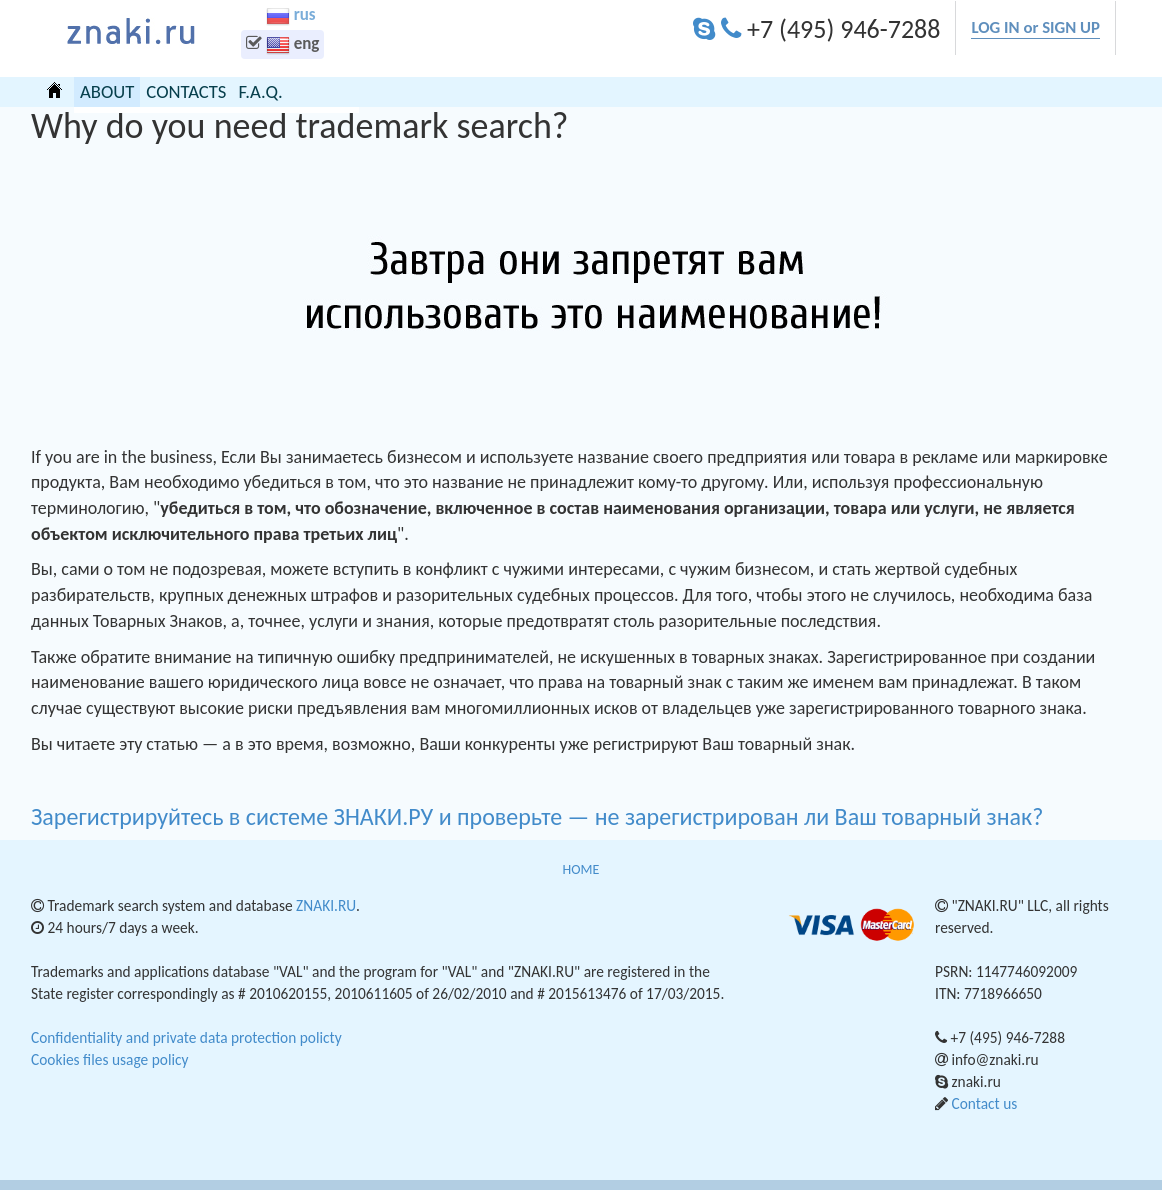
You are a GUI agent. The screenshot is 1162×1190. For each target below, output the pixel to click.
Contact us (984, 1103)
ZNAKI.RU (326, 905)
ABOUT (107, 91)
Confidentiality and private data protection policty (186, 1037)
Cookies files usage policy (109, 1059)
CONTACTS (186, 91)
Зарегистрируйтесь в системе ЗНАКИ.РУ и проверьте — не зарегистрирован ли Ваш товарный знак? (540, 816)
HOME (55, 90)
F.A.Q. (260, 91)
